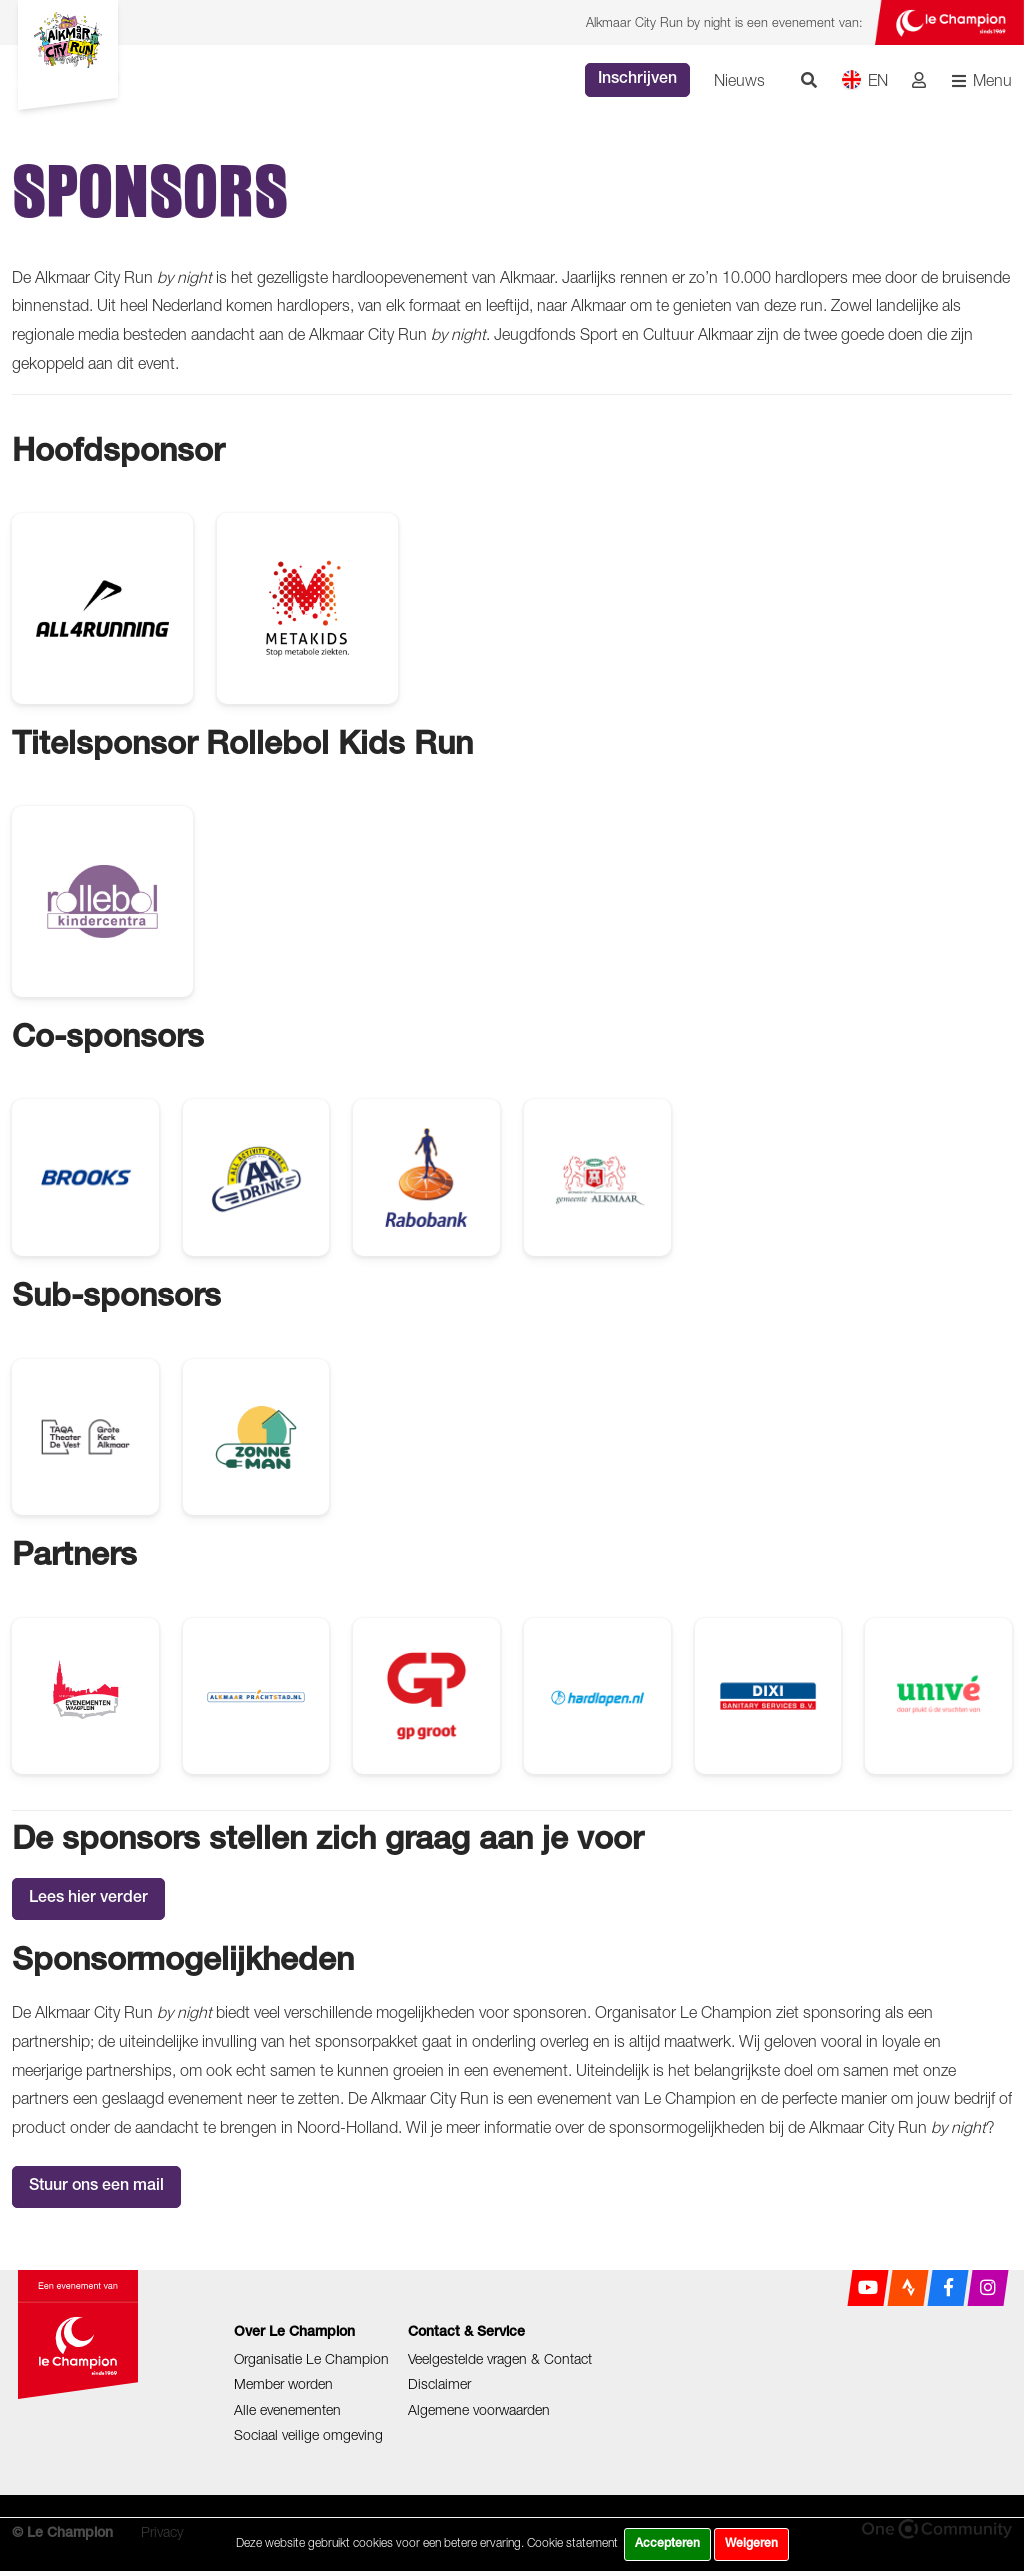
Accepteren (667, 2544)
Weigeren (751, 2544)
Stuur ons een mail (96, 2187)
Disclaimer (439, 2383)
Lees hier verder (88, 1899)
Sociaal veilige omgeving (308, 2434)
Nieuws (739, 80)
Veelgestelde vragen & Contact (500, 2358)
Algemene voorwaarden (479, 2409)
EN (864, 79)
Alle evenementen (287, 2409)
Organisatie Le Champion (311, 2358)
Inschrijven (637, 80)
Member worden (283, 2383)
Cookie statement (572, 2542)
